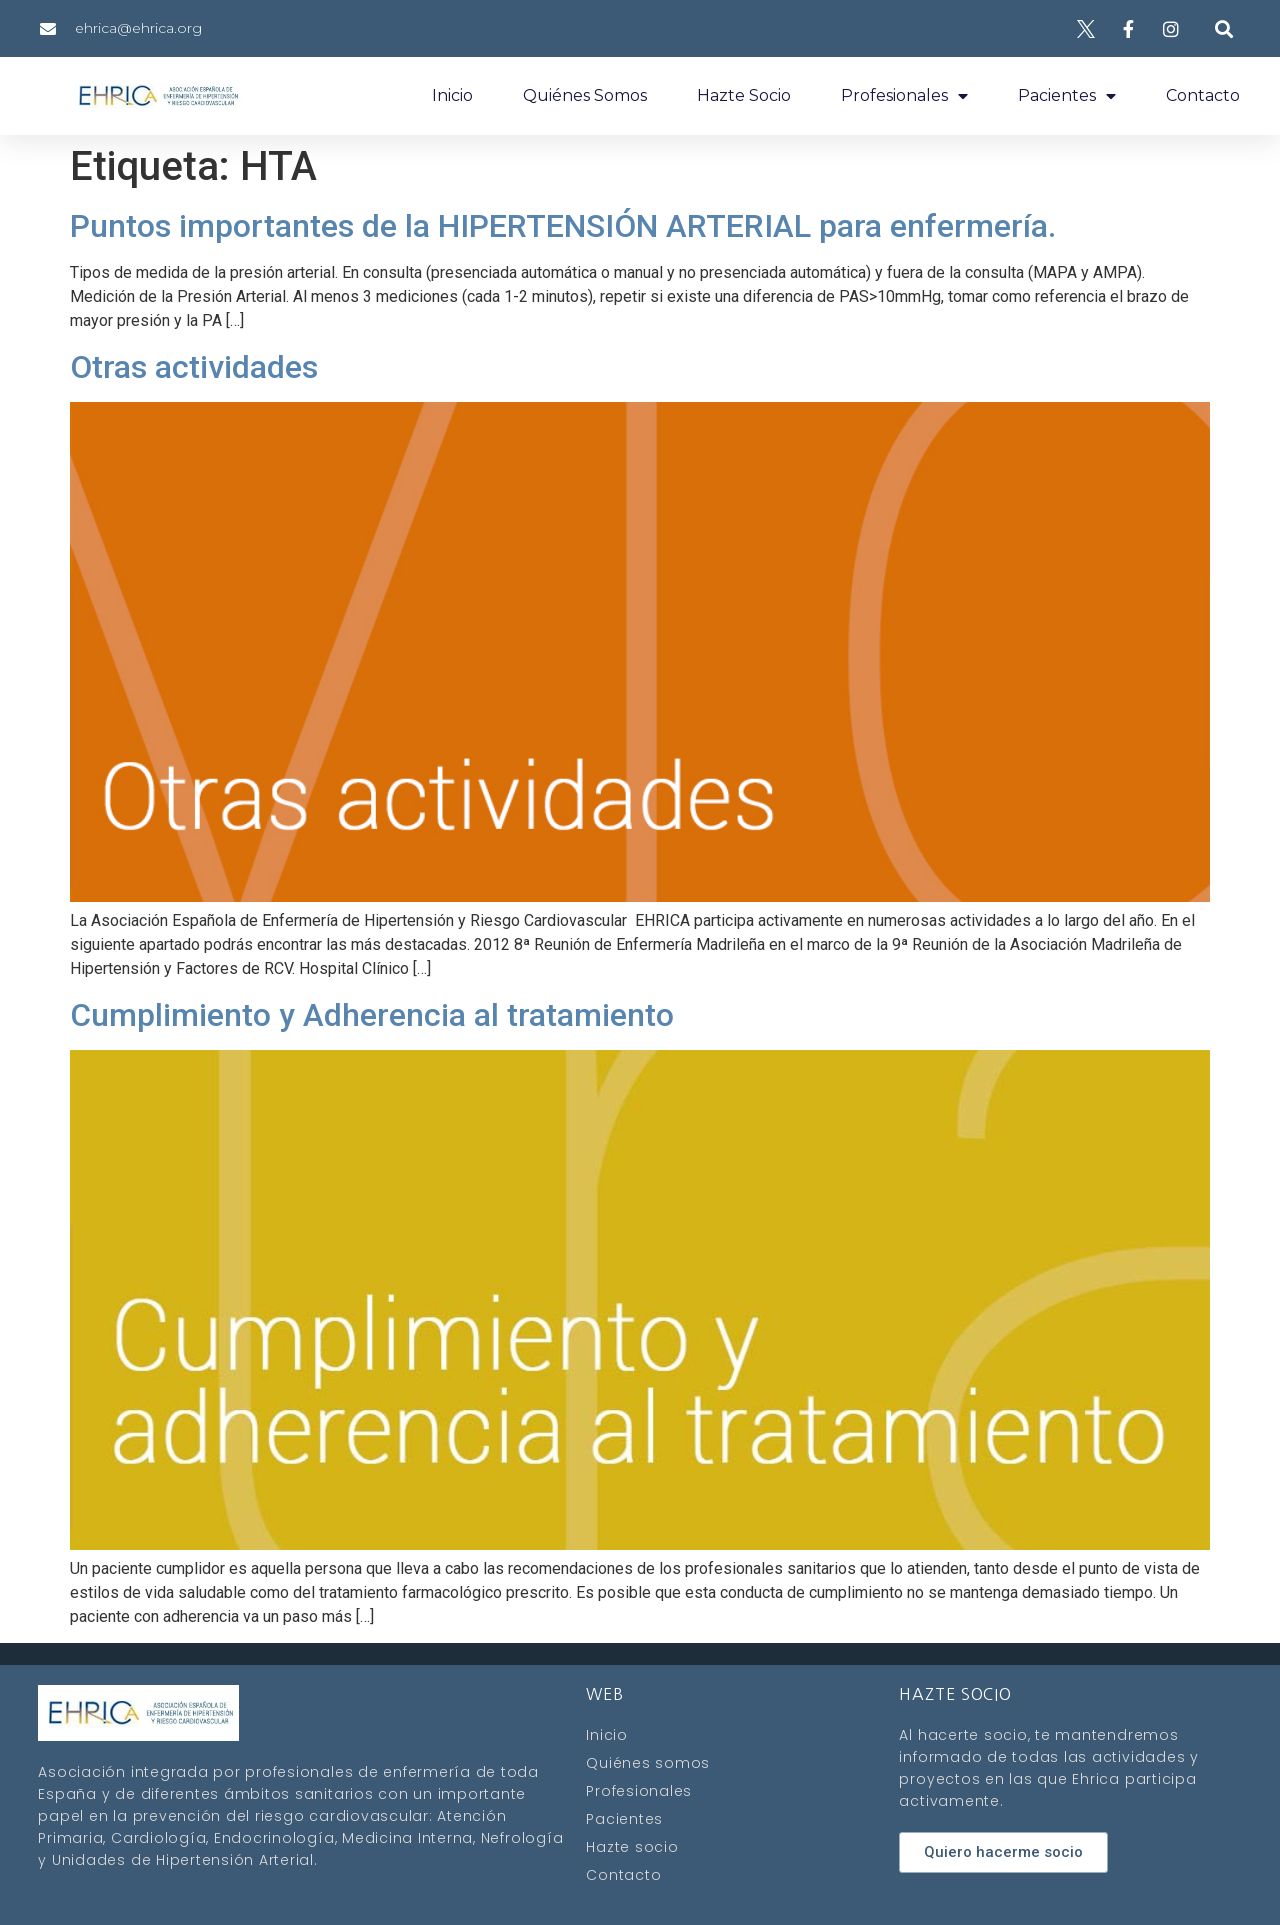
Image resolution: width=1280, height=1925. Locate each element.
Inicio (452, 95)
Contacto (1203, 95)
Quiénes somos (585, 95)
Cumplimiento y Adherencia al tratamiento (372, 1015)
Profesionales (904, 96)
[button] (1223, 28)
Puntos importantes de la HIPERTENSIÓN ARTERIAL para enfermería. (563, 226)
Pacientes (1067, 96)
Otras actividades (194, 367)
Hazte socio (744, 95)
